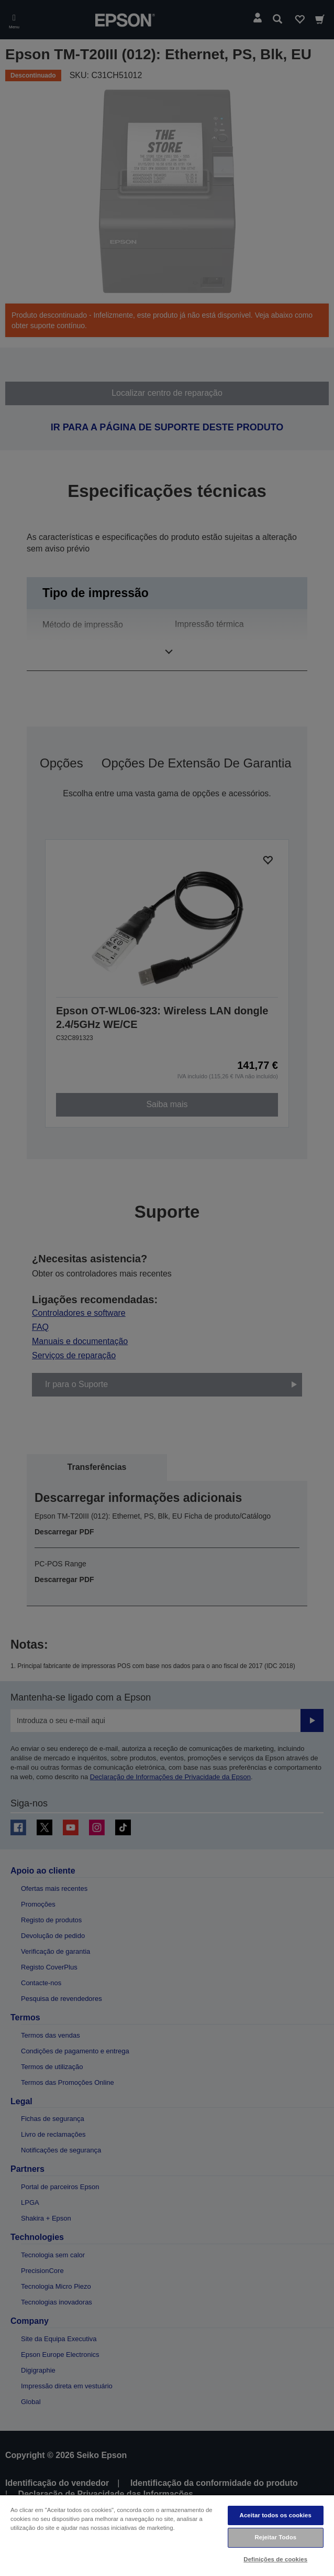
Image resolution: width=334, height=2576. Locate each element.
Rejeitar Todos (275, 2537)
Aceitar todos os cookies (275, 2515)
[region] (167, 2535)
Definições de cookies (275, 2559)
